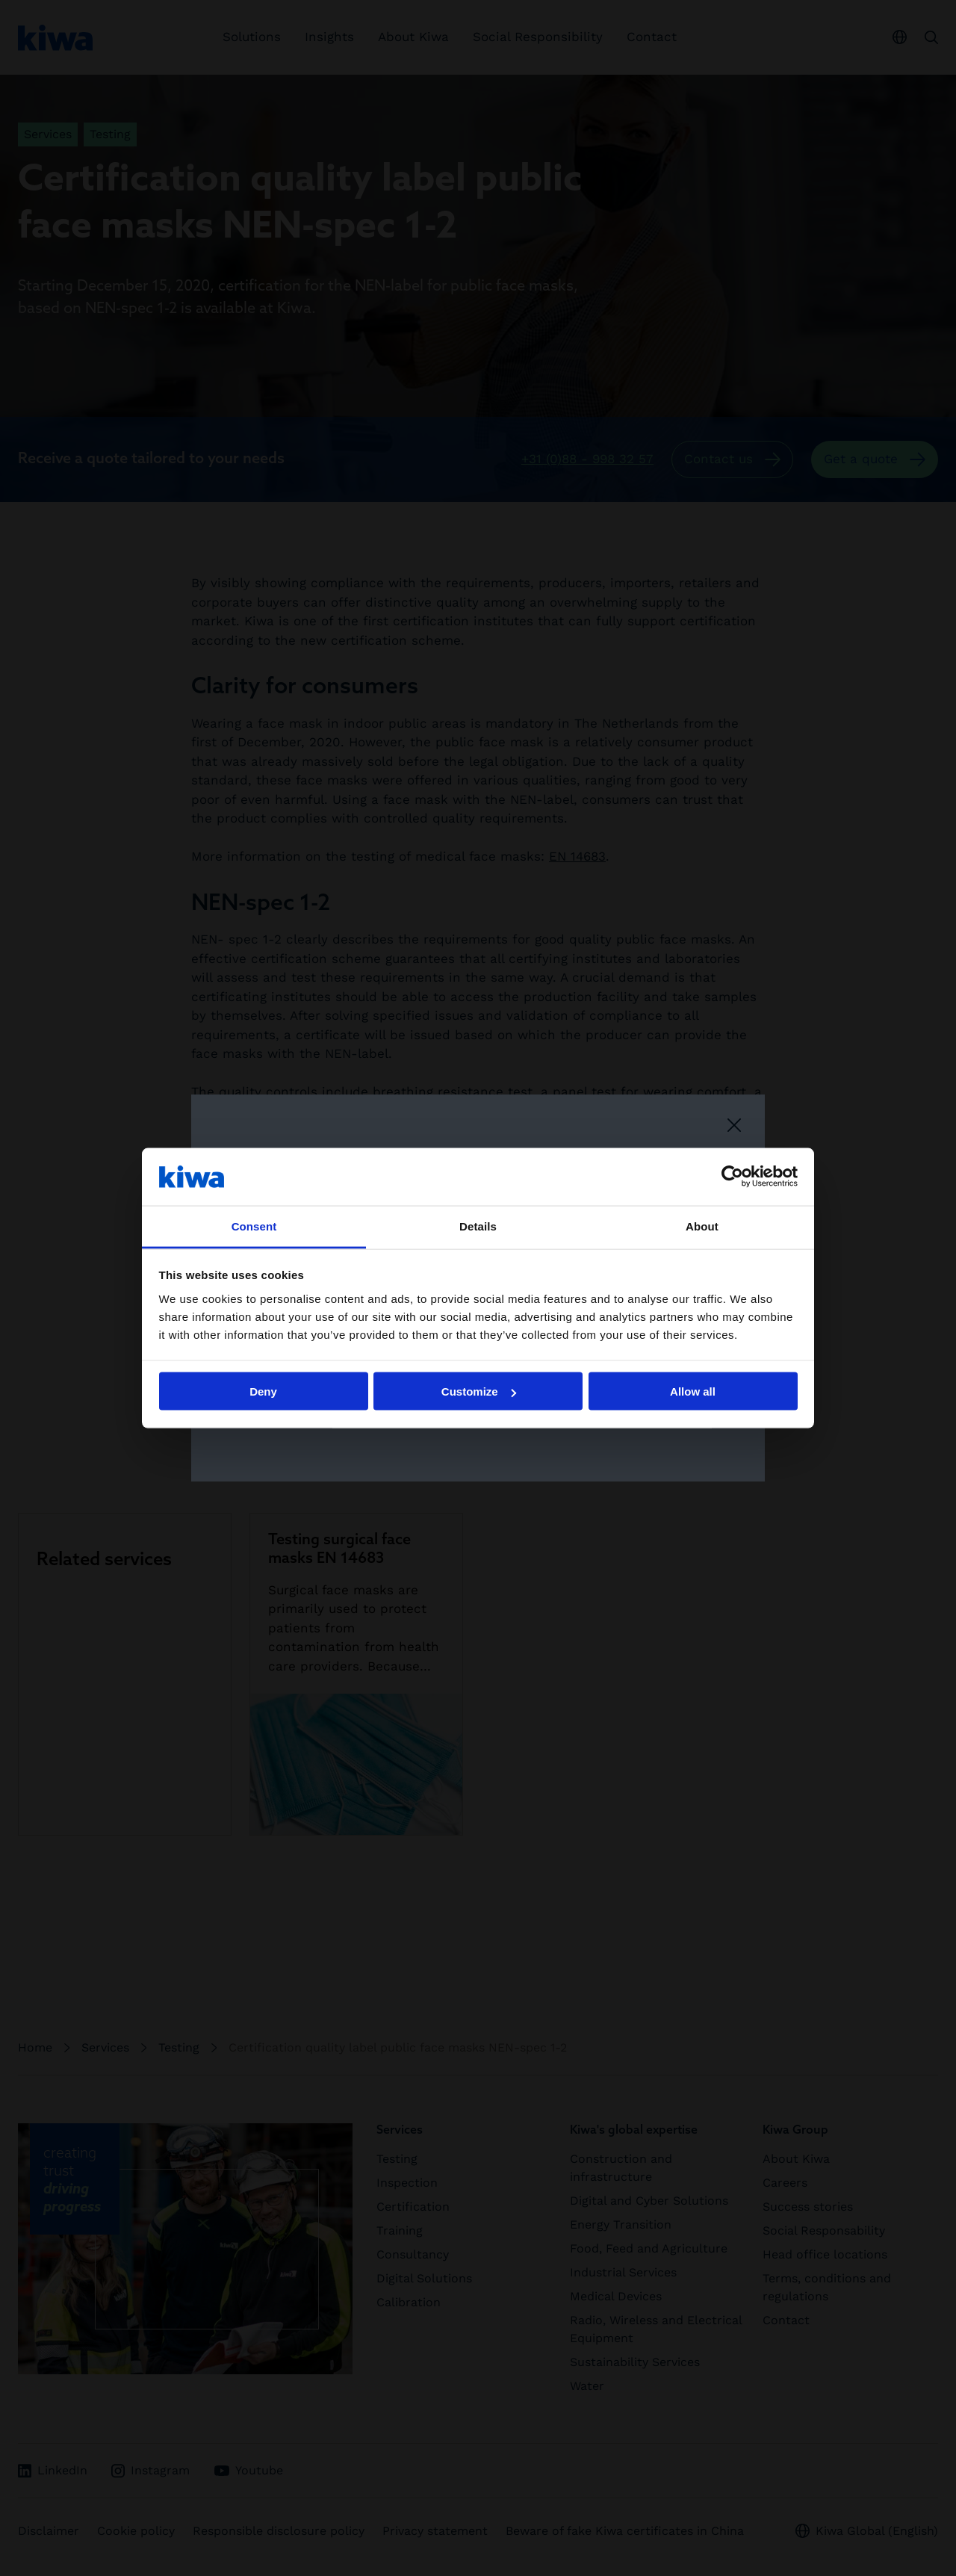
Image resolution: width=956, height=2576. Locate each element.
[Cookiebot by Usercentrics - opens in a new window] (732, 1176)
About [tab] (702, 1225)
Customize (478, 1391)
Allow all (693, 1391)
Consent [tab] (254, 1225)
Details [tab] (478, 1225)
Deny (263, 1391)
